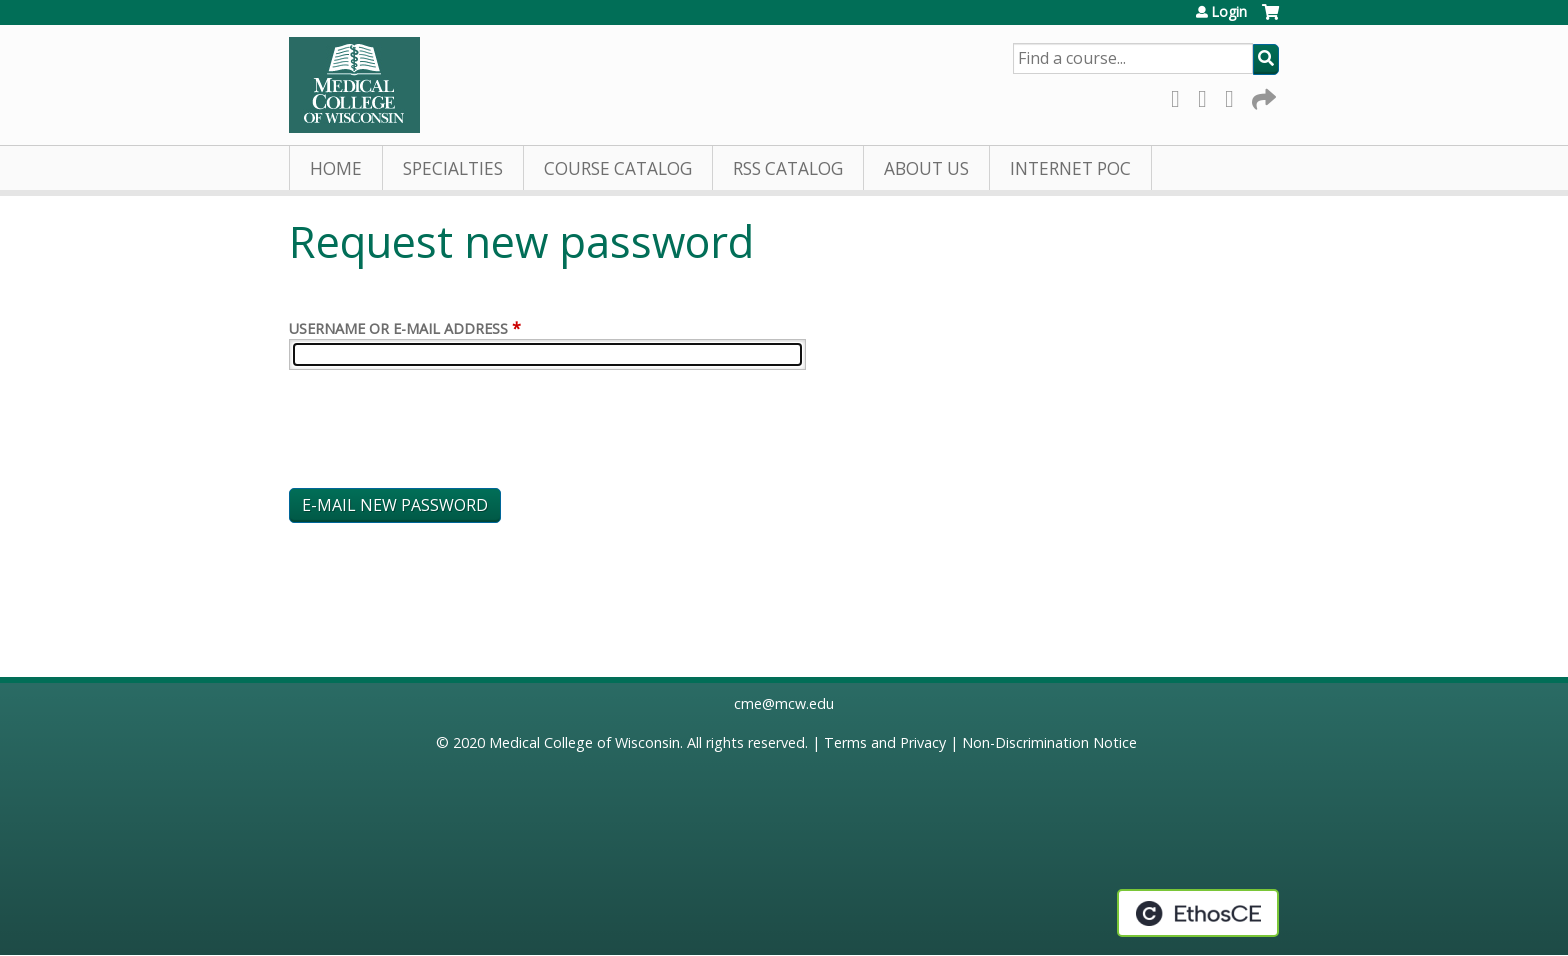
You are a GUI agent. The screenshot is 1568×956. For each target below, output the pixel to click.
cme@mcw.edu (784, 703)
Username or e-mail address (398, 328)
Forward (1262, 95)
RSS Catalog (788, 168)
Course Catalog (618, 168)
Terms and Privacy (885, 742)
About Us (926, 168)
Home (336, 168)
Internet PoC (1070, 168)
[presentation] (441, 433)
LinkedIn (1235, 95)
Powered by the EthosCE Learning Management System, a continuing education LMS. (1198, 913)
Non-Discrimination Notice (1049, 742)
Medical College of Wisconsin (584, 742)
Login (1229, 12)
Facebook (1181, 95)
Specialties (453, 168)
